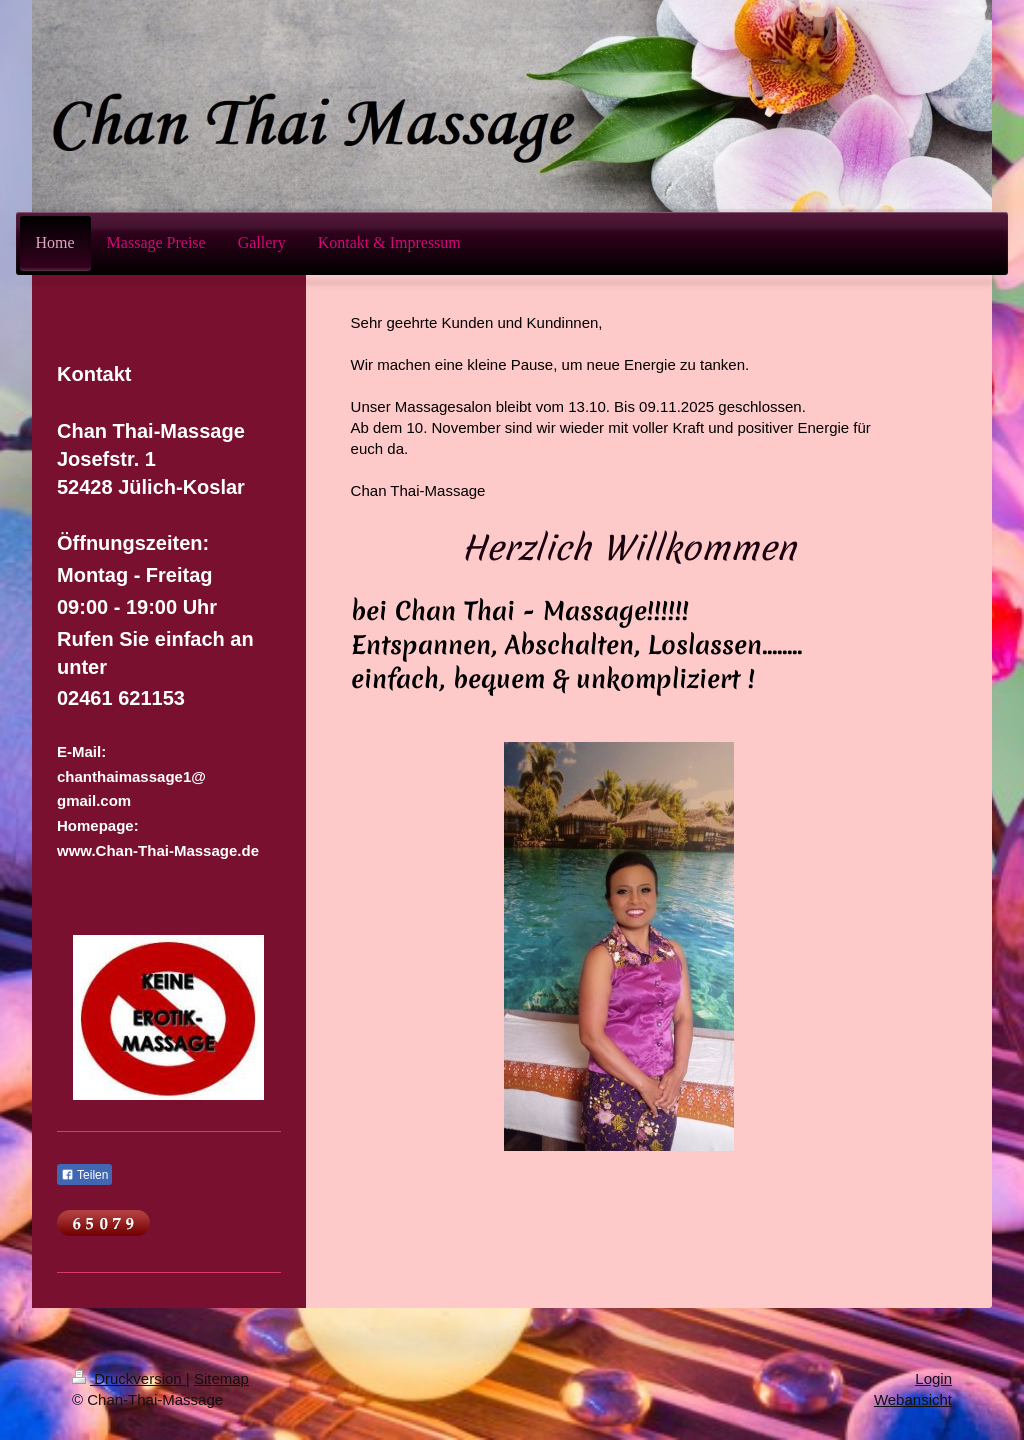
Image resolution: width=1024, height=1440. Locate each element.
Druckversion (129, 1378)
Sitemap (221, 1378)
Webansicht (913, 1399)
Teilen (84, 1175)
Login (933, 1378)
